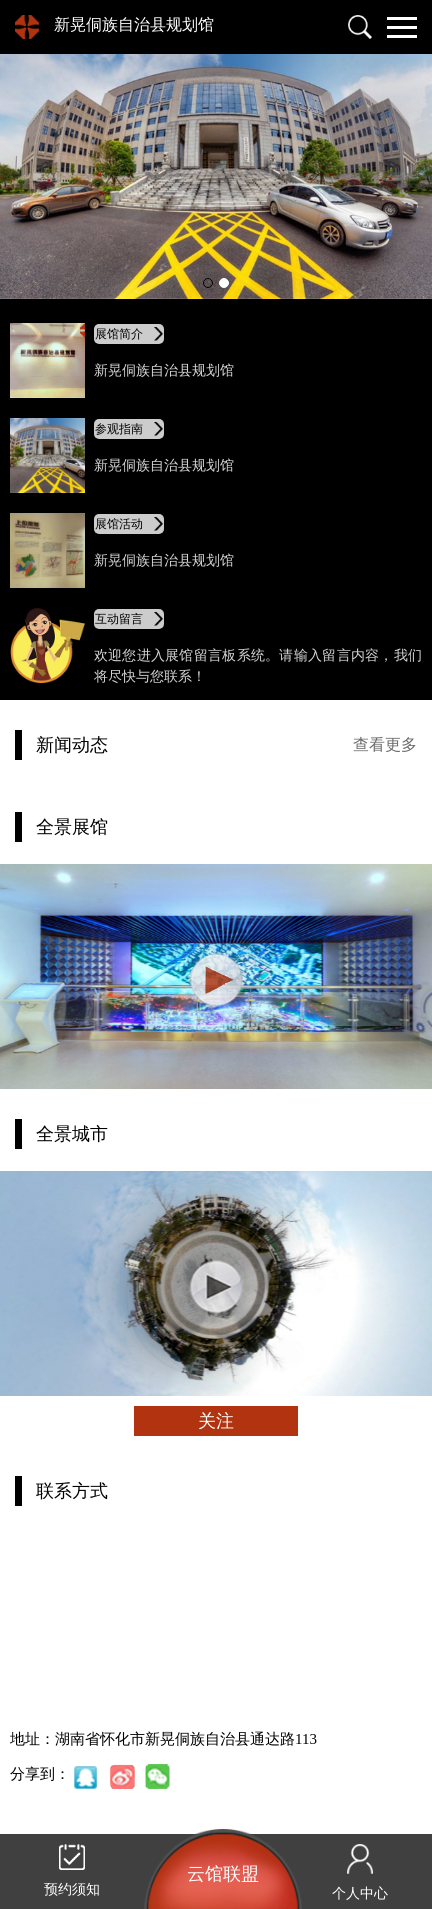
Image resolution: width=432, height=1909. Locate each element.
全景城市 (72, 1134)
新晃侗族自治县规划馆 (134, 24)
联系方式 (72, 1491)
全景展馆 (72, 827)
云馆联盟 (223, 1874)
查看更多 (385, 744)
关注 (216, 1421)
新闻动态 (72, 745)
